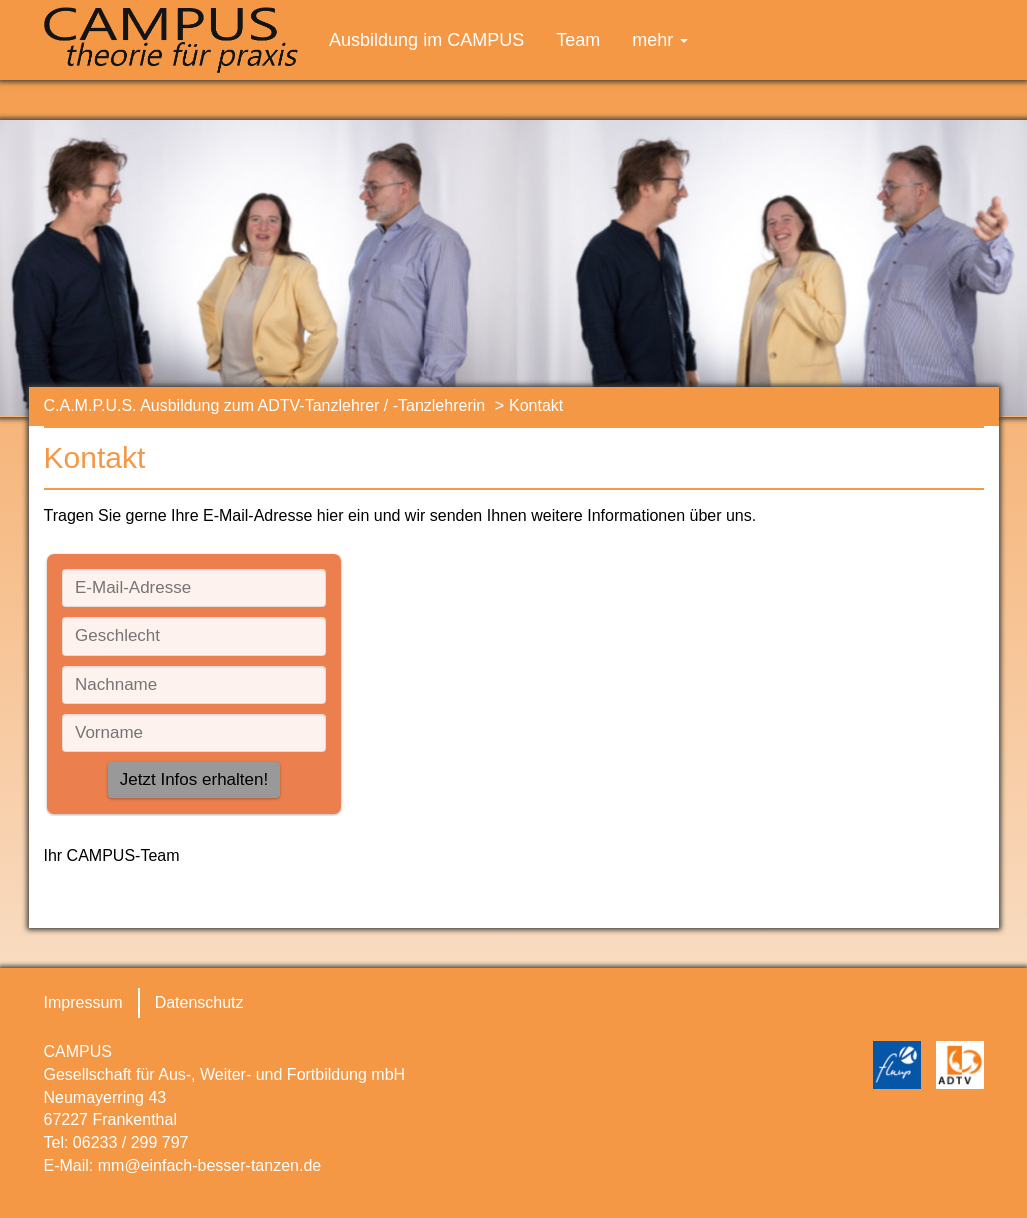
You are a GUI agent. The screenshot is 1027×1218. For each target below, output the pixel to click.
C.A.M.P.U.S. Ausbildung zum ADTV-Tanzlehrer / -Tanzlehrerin (265, 405)
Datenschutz (199, 1002)
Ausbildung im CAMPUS (426, 40)
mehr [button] (660, 40)
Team (578, 40)
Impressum (83, 1002)
